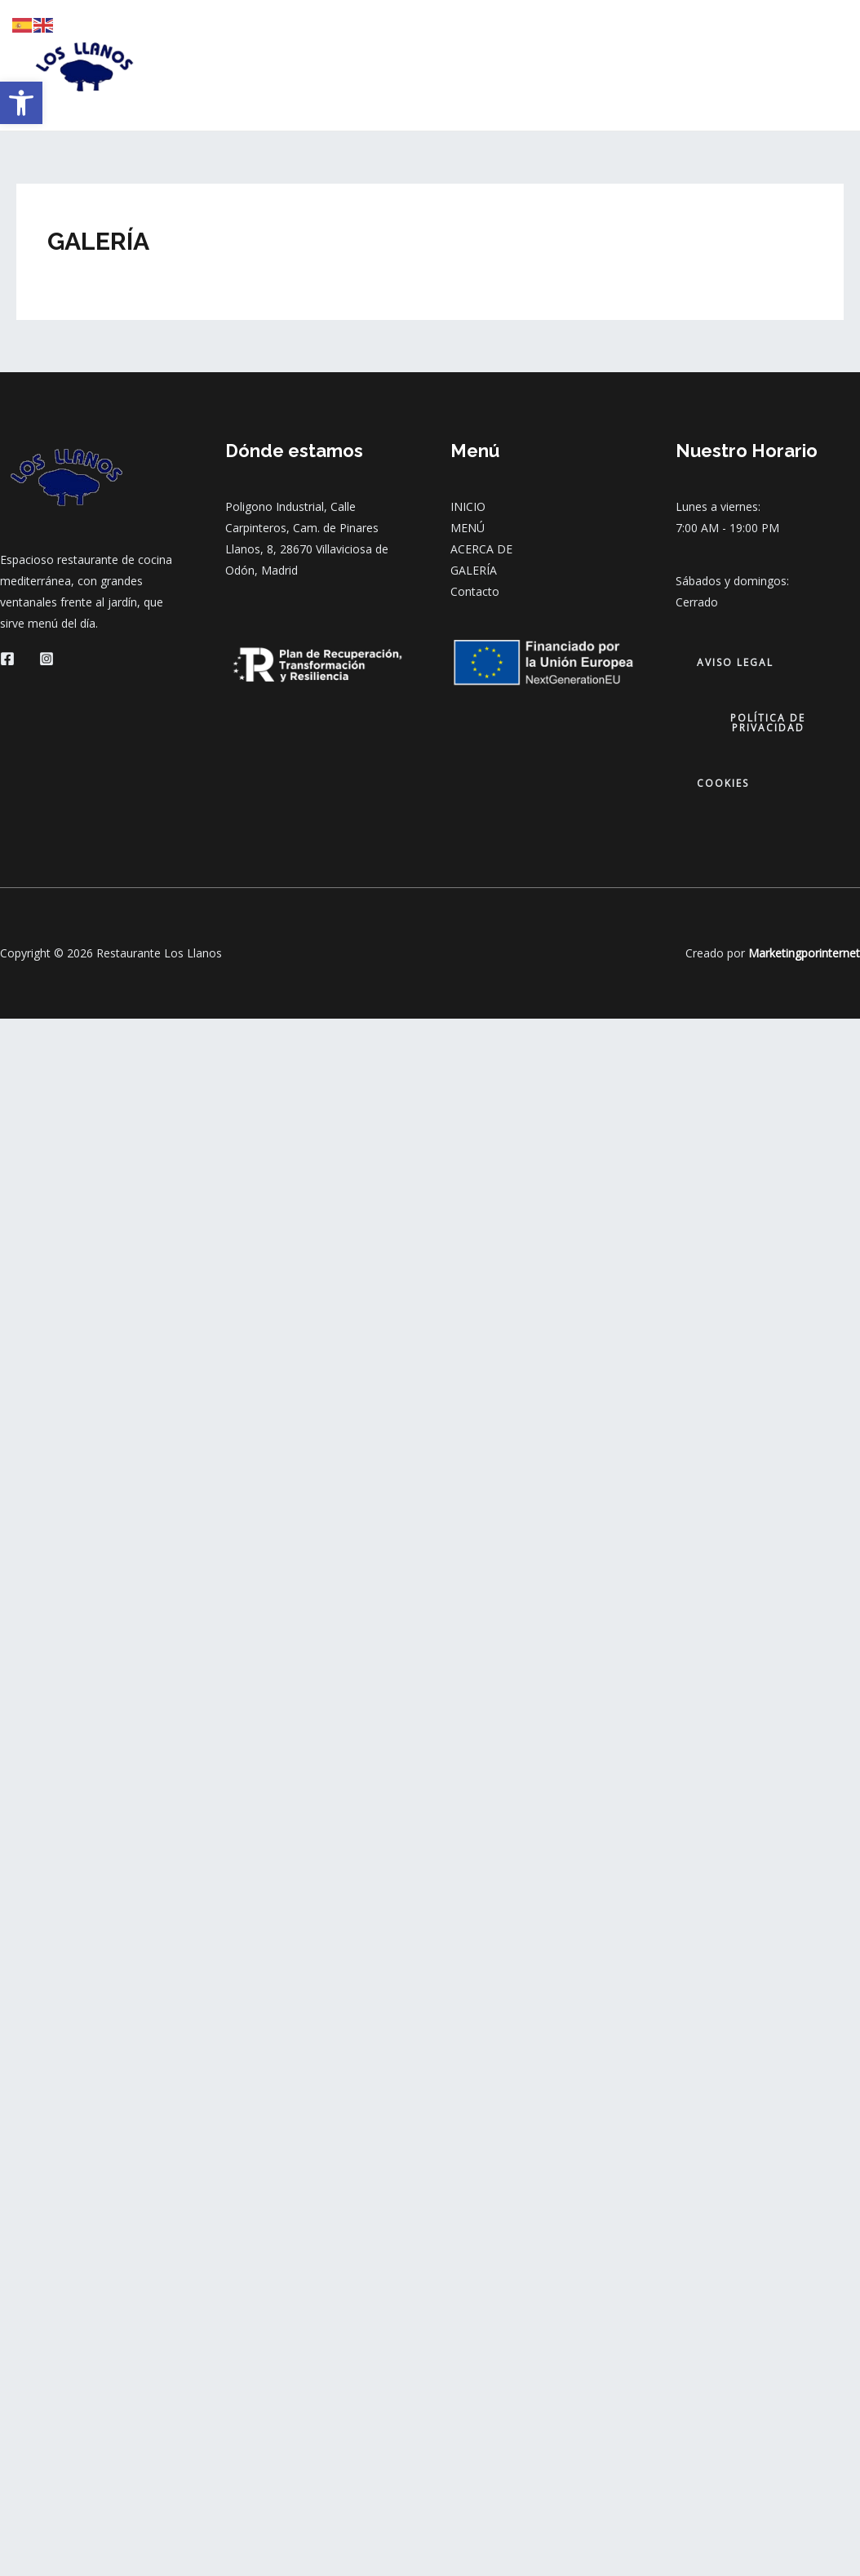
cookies (723, 783)
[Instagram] (46, 658)
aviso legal (735, 662)
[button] (21, 103)
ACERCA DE (468, 65)
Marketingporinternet (804, 953)
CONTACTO (643, 65)
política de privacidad (767, 723)
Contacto (474, 591)
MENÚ (388, 65)
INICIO (321, 65)
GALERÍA (555, 65)
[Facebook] (7, 658)
